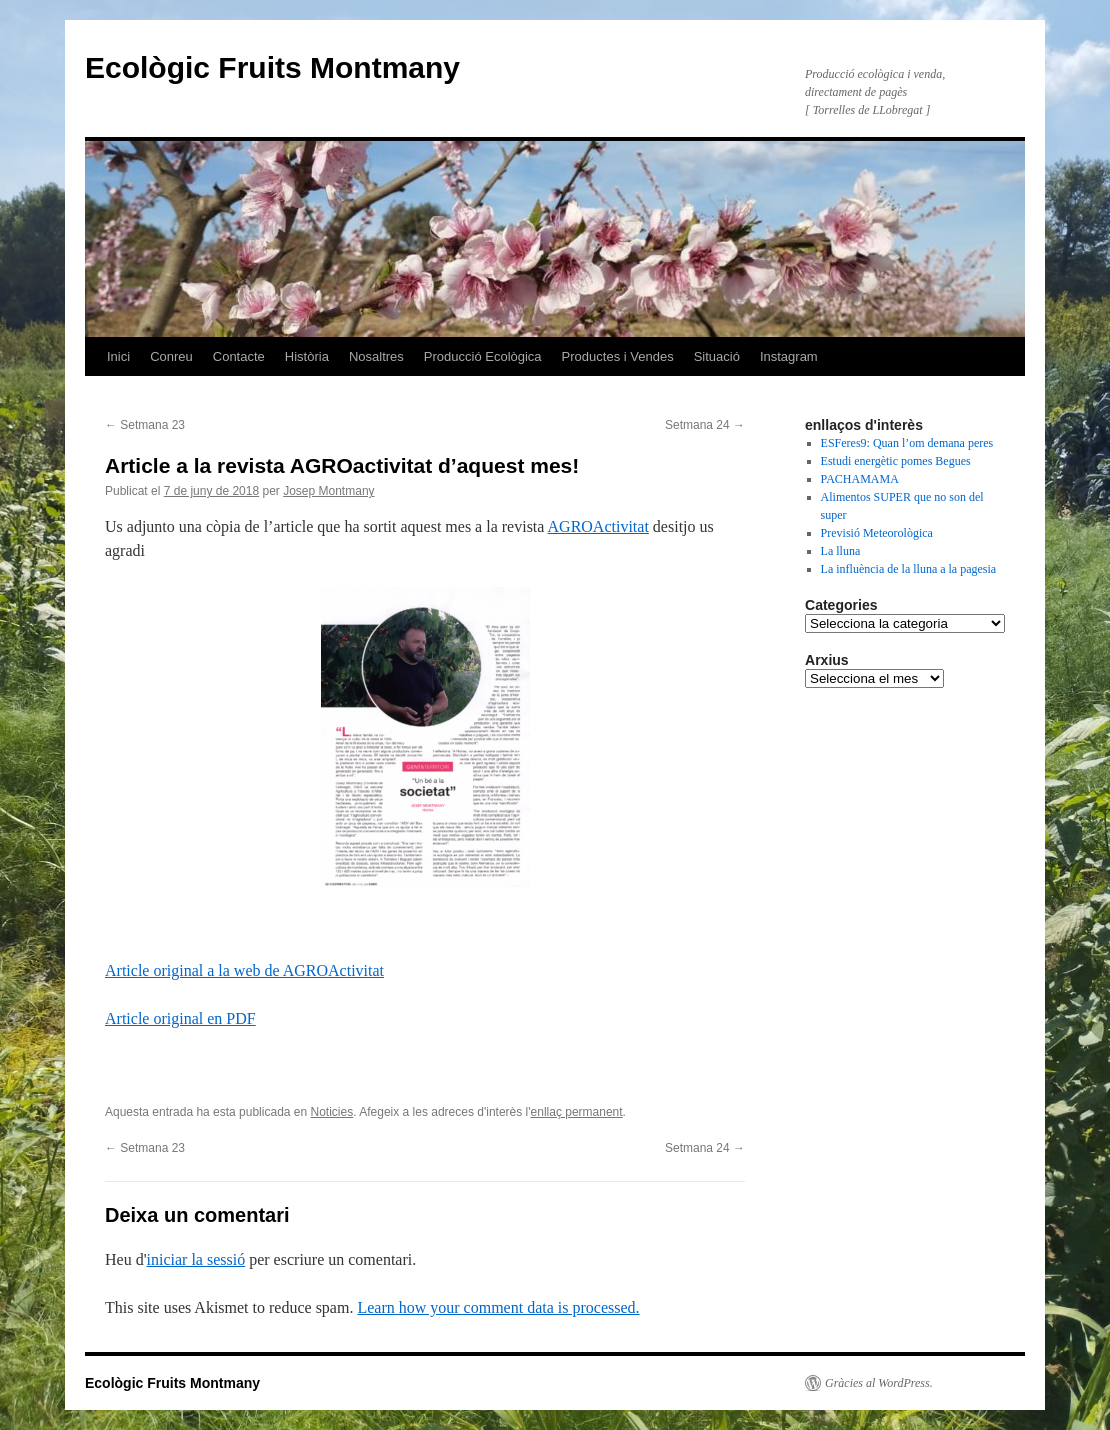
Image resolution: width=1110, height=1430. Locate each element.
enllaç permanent (577, 1112)
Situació (717, 356)
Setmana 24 (705, 425)
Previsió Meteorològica (877, 533)
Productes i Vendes (618, 356)
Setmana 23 (145, 425)
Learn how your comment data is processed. (498, 1307)
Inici (118, 356)
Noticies (332, 1112)
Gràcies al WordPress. (879, 1383)
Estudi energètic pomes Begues (896, 461)
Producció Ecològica (483, 356)
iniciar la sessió (196, 1259)
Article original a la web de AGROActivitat (244, 970)
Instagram (789, 356)
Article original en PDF (180, 1018)
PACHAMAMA (860, 479)
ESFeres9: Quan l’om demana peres (907, 443)
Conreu (171, 356)
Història (307, 356)
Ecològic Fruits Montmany (272, 67)
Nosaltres (376, 356)
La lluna (841, 551)
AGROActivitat (598, 526)
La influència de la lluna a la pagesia (909, 569)
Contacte (239, 356)
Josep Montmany (328, 491)
